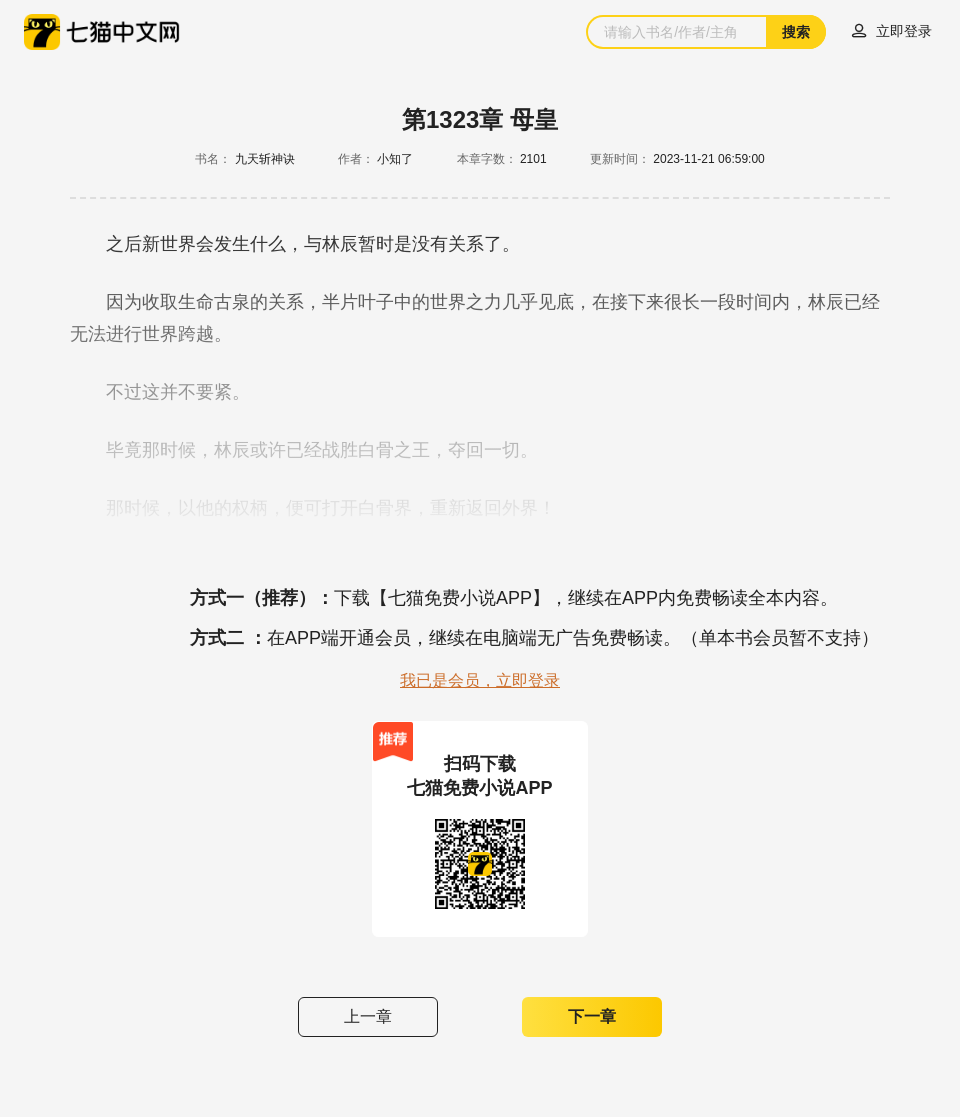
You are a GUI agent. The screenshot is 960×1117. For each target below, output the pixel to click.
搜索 (796, 32)
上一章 (368, 1016)
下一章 (592, 1016)
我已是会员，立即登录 (480, 680)
